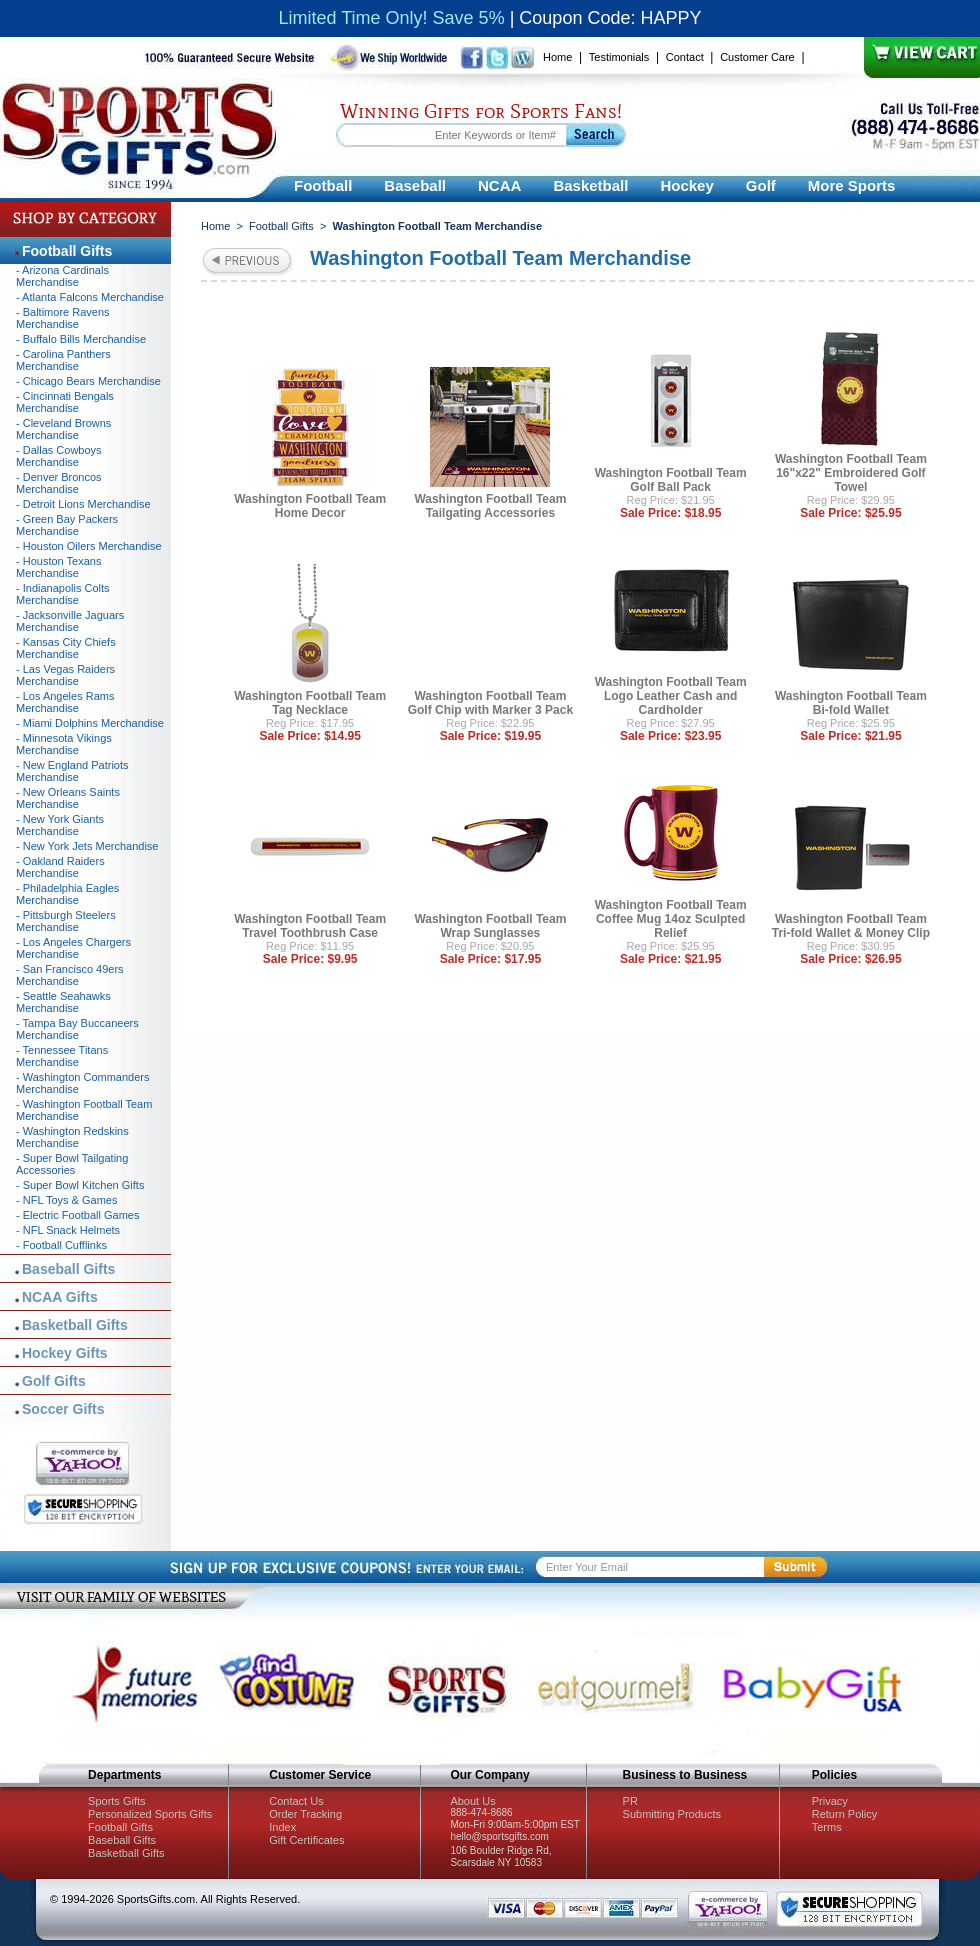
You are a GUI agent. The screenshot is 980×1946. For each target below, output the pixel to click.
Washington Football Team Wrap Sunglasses (490, 926)
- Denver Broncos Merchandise (59, 483)
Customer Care (757, 57)
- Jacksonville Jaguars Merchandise (70, 621)
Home (557, 57)
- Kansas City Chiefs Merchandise (66, 648)
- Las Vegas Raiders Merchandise (65, 675)
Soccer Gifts (63, 1409)
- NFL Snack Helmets (68, 1230)
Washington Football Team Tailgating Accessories (490, 506)
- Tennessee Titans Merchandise (62, 1056)
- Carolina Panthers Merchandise (63, 360)
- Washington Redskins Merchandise (72, 1137)
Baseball (415, 185)
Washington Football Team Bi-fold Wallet (851, 703)
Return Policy (844, 1814)
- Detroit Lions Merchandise (83, 504)
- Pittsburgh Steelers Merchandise (66, 921)
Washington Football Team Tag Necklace (310, 703)
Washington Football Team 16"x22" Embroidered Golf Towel (851, 473)
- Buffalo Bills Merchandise (81, 339)
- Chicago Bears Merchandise (88, 381)
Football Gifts (281, 226)
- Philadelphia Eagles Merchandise (67, 894)
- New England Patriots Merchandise (72, 771)
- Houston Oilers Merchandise (89, 546)
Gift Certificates (306, 1840)
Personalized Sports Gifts (150, 1814)
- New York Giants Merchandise (60, 825)
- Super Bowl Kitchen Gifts (80, 1185)
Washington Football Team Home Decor (310, 506)
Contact (685, 57)
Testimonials (619, 57)
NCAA (499, 185)
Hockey (686, 185)
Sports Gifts (116, 1801)
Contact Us (296, 1801)
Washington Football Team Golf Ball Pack (671, 480)
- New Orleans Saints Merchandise (68, 798)
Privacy (830, 1801)
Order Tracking (305, 1814)
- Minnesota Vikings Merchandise (64, 744)
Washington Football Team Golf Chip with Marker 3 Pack (490, 703)
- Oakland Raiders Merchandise (60, 867)
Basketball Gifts (75, 1325)
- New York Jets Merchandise (87, 846)
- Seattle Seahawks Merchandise (63, 1002)
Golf (761, 185)
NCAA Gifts (60, 1297)
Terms (827, 1827)
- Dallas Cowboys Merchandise (59, 456)
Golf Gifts (54, 1381)
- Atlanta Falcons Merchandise (90, 297)
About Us (472, 1801)
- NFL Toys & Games (66, 1200)
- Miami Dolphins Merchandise (90, 723)
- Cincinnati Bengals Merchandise (65, 402)
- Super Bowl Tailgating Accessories (72, 1164)
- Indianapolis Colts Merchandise (63, 594)
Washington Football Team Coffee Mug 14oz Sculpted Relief (671, 919)
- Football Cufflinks (61, 1245)
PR (630, 1801)
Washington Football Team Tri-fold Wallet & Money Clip (851, 926)
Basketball (590, 185)
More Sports (852, 185)
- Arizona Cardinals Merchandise (62, 276)
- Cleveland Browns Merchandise (63, 429)
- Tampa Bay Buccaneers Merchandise (77, 1029)
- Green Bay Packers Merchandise (67, 525)
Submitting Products (672, 1814)
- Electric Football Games (77, 1215)
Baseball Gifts (68, 1269)
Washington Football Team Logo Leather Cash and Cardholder (671, 696)
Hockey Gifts (65, 1353)
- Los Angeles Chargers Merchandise (73, 948)
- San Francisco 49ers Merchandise (70, 975)
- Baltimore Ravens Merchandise (63, 318)
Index (282, 1827)
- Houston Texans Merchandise (58, 567)
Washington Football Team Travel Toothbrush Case (310, 926)
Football (323, 185)
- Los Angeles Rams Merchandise (65, 702)
